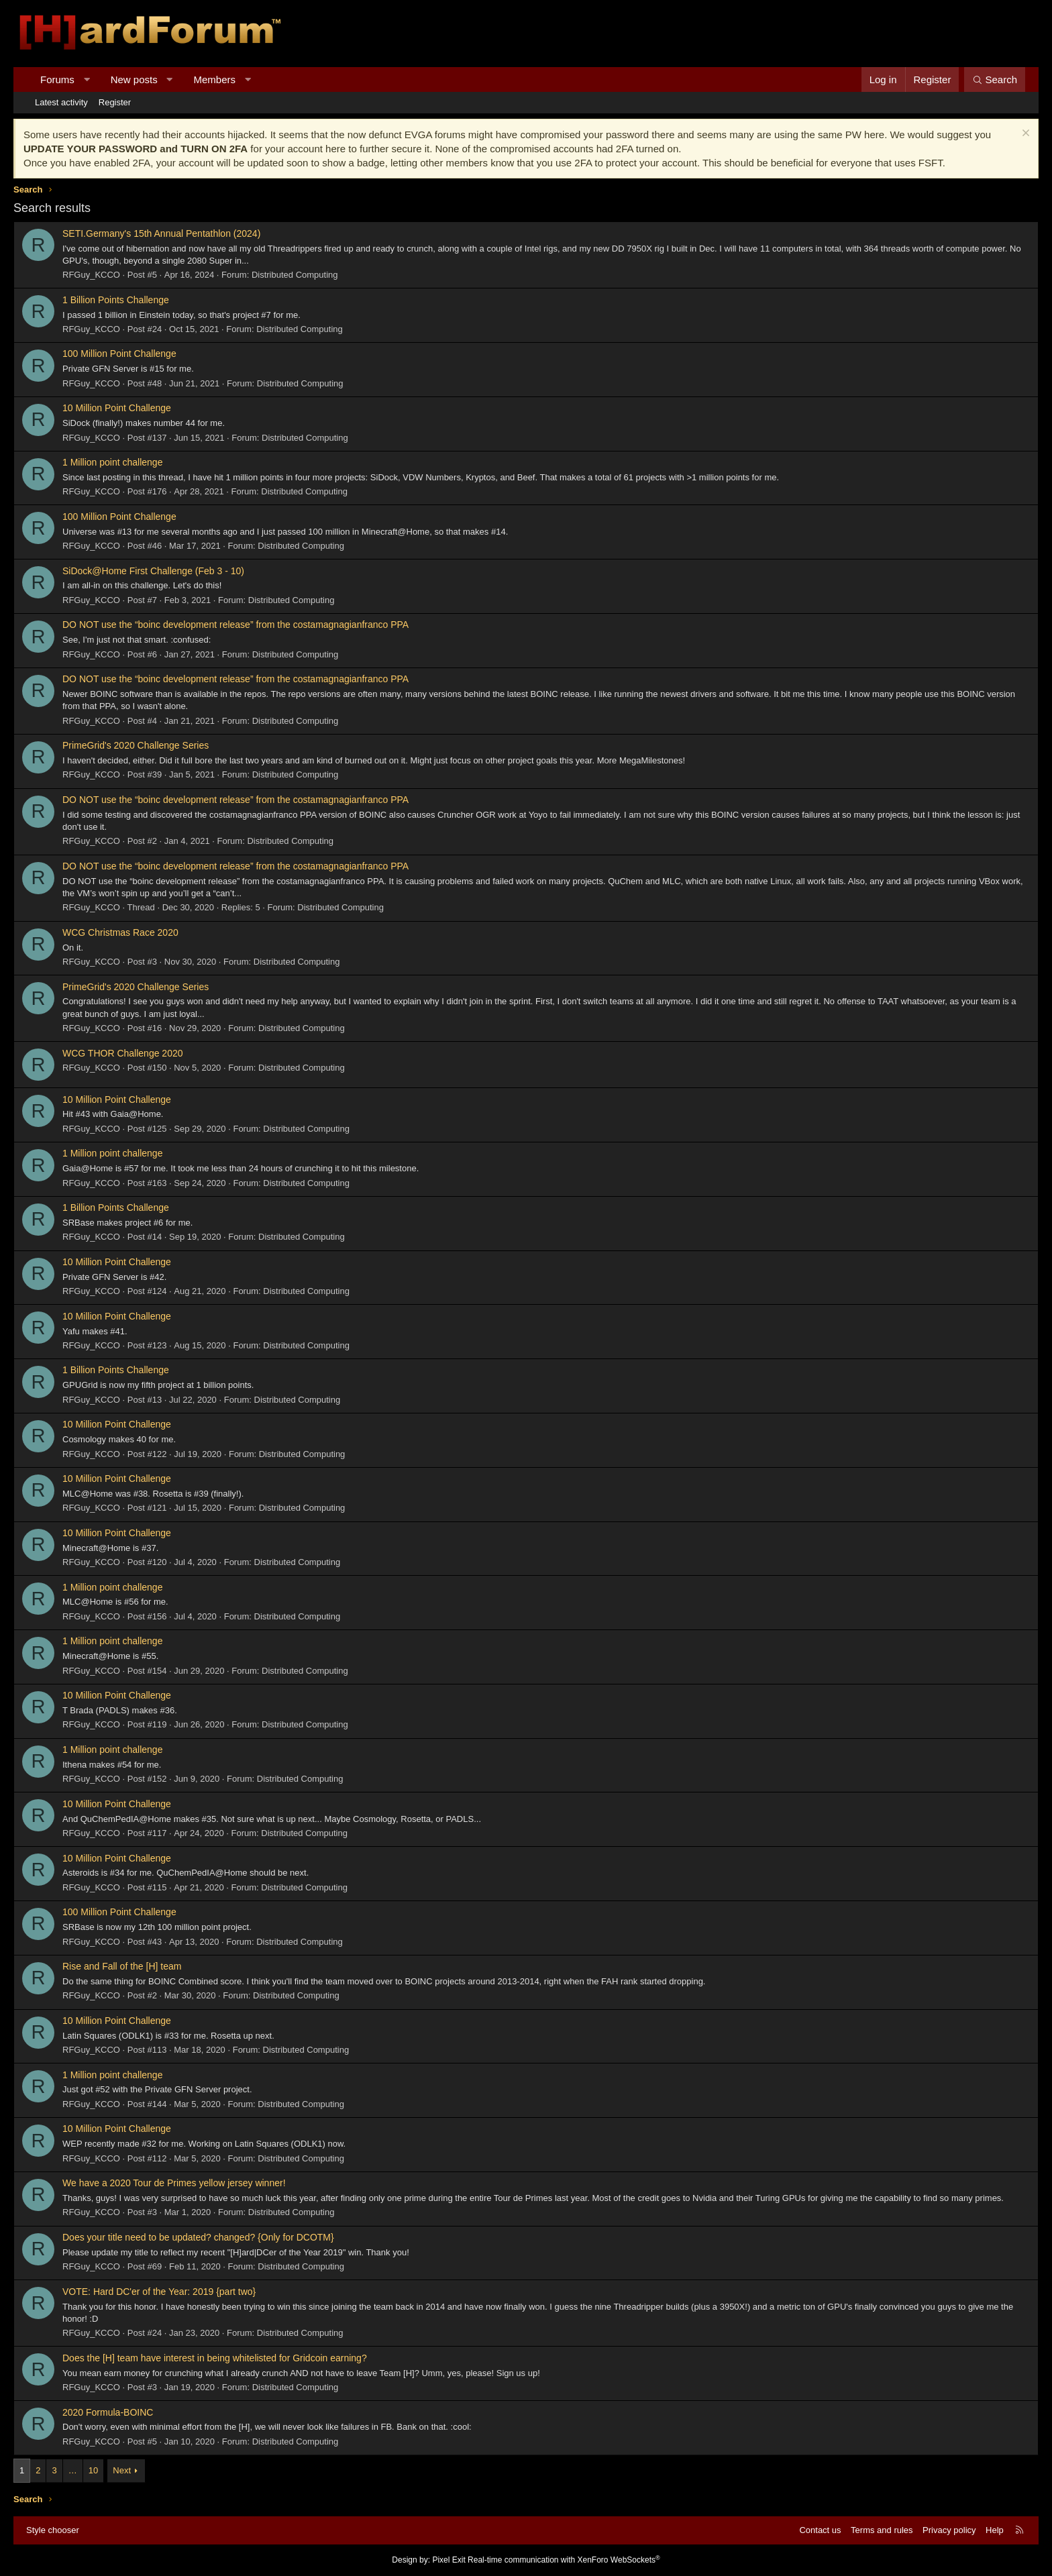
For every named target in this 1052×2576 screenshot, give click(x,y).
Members (215, 79)
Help (995, 2530)
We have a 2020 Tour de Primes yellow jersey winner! (174, 2183)
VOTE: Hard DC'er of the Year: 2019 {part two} (159, 2291)
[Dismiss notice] (1024, 134)
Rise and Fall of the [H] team (121, 1966)
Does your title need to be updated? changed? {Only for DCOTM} (198, 2237)
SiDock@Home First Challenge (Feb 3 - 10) (153, 571)
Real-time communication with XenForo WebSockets (564, 2560)
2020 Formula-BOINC (107, 2412)
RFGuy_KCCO (91, 275)
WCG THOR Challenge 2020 (122, 1053)
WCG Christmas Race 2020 (120, 932)
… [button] (72, 2470)
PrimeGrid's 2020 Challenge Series (135, 745)
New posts (134, 79)
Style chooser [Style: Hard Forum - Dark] (52, 2530)
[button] (86, 79)
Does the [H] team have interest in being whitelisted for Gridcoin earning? (214, 2358)
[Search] (994, 79)
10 (93, 2470)
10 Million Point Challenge (116, 407)
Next (122, 2470)
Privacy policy (949, 2530)
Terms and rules (881, 2530)
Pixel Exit (448, 2560)
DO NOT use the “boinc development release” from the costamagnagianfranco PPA (235, 624)
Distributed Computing (295, 275)
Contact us (820, 2530)
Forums (57, 79)
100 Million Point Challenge (119, 353)
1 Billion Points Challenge (115, 299)
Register (115, 102)
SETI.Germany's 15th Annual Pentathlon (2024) (161, 233)
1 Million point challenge (112, 462)
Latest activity (61, 102)
